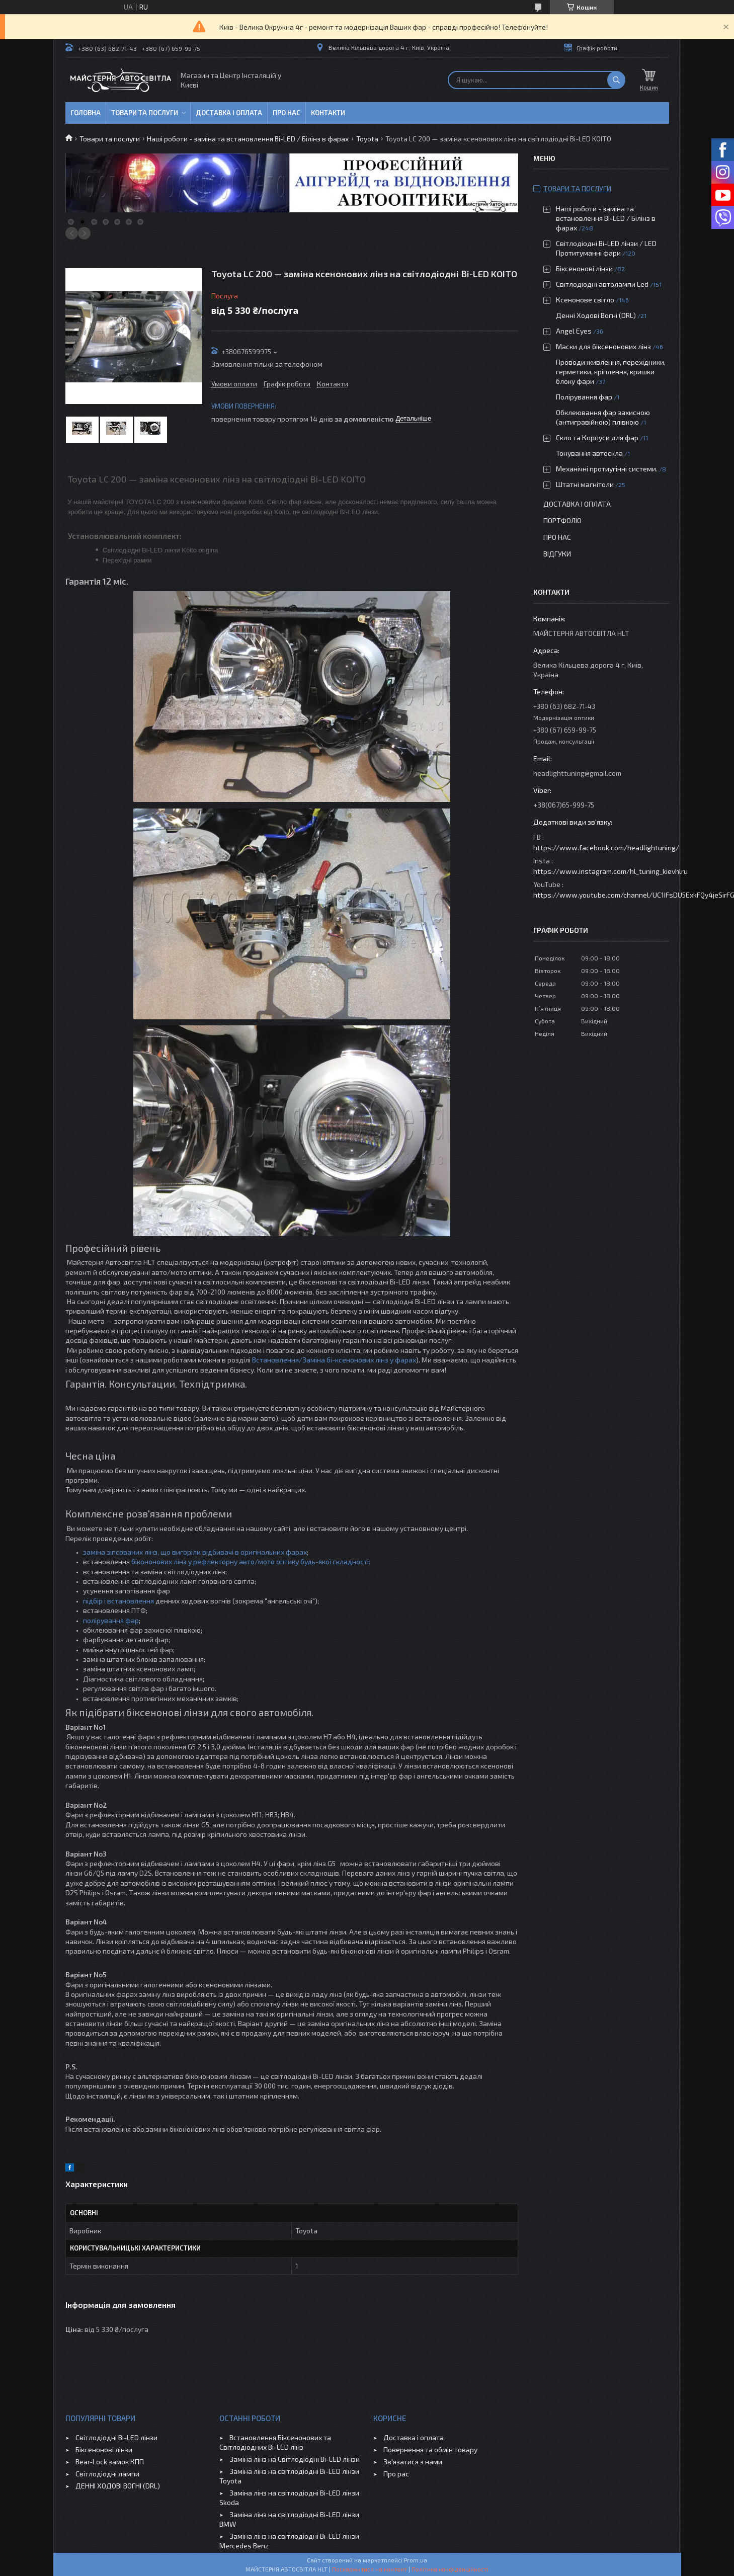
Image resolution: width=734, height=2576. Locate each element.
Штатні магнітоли (585, 484)
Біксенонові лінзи (584, 268)
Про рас (396, 2473)
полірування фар (111, 1620)
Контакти (328, 113)
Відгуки (557, 553)
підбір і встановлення (118, 1600)
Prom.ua (415, 2559)
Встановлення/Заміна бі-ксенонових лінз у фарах (333, 1359)
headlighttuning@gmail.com (577, 773)
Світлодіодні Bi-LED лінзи (116, 2437)
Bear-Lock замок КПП (109, 2461)
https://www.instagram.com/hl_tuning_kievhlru (610, 871)
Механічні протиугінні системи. (607, 468)
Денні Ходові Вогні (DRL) (596, 315)
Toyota (367, 138)
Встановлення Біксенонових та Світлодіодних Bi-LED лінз (275, 2442)
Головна (85, 113)
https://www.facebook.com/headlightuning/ (606, 847)
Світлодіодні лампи (107, 2473)
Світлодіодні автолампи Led (602, 284)
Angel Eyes (574, 331)
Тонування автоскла (589, 453)
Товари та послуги (144, 113)
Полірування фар (584, 396)
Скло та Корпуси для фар (597, 437)
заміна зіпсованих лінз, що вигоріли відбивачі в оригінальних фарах (195, 1552)
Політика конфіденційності (450, 2568)
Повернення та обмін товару (430, 2449)
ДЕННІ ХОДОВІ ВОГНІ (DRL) (117, 2485)
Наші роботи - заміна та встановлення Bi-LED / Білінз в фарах (248, 138)
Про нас (286, 113)
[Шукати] (616, 80)
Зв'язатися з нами (412, 2461)
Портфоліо (562, 520)
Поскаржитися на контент (369, 2568)
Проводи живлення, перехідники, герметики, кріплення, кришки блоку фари (611, 371)
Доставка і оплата (229, 113)
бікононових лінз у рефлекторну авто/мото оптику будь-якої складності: (250, 1561)
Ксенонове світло (585, 299)
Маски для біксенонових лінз (603, 346)
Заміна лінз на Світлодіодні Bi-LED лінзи (294, 2459)
